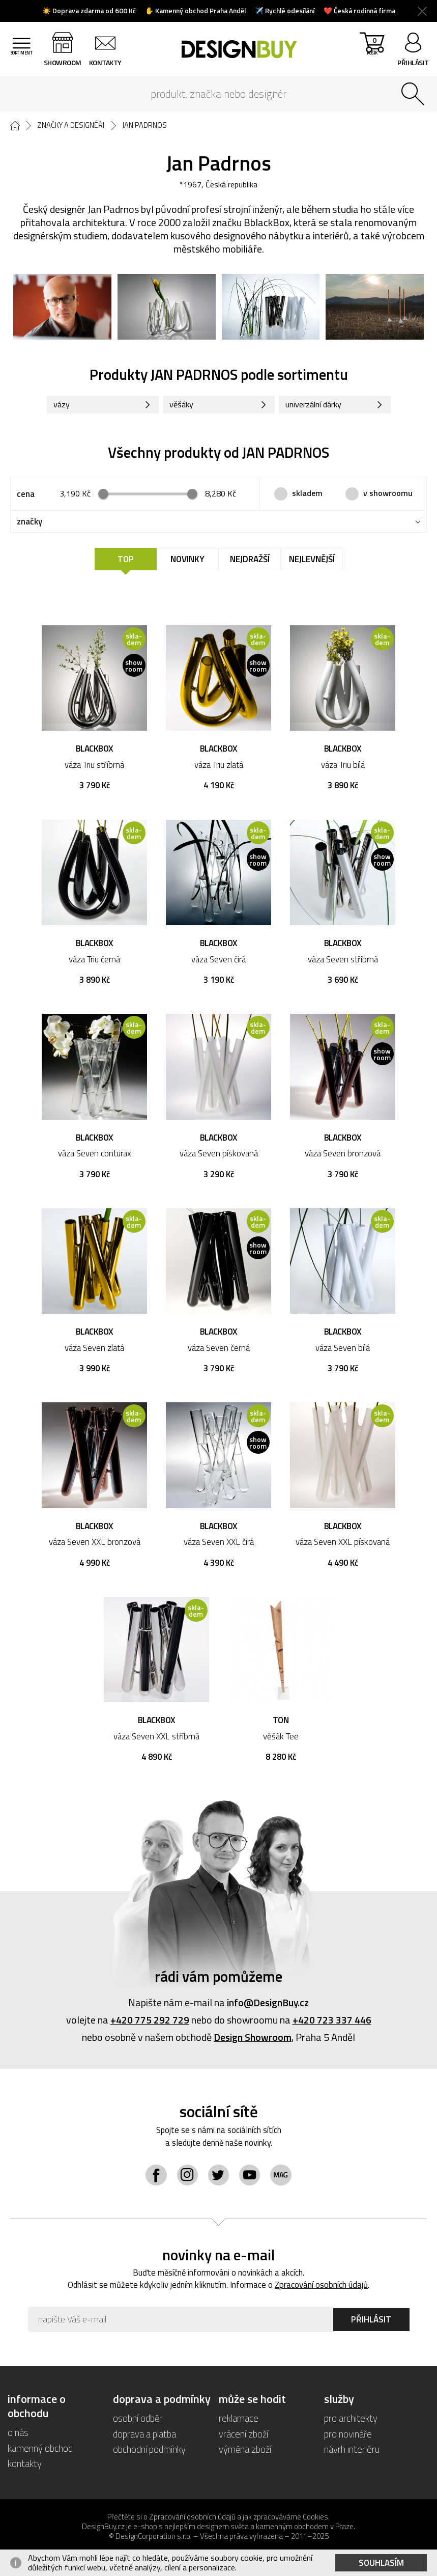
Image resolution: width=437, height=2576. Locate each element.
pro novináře (348, 2437)
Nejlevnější (312, 560)
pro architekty (350, 2422)
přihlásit (413, 62)
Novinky (187, 560)
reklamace (238, 2422)
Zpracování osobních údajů (322, 2288)
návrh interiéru (352, 2452)
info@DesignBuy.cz (268, 2005)
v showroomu (388, 495)
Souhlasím (381, 2562)
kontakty (108, 62)
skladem (307, 495)
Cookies (315, 2520)
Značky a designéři (72, 125)
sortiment (23, 62)
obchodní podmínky (149, 2452)
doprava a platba (144, 2437)
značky (29, 523)
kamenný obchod (40, 2451)
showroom (65, 62)
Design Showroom (252, 2040)
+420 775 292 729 (149, 2023)
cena (26, 495)
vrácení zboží (244, 2437)
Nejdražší (250, 560)
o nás (18, 2436)
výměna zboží (245, 2452)
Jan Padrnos (148, 125)
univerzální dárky (315, 405)
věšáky (183, 405)
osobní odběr (138, 2422)
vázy (62, 405)
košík (371, 51)
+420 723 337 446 (332, 2023)
